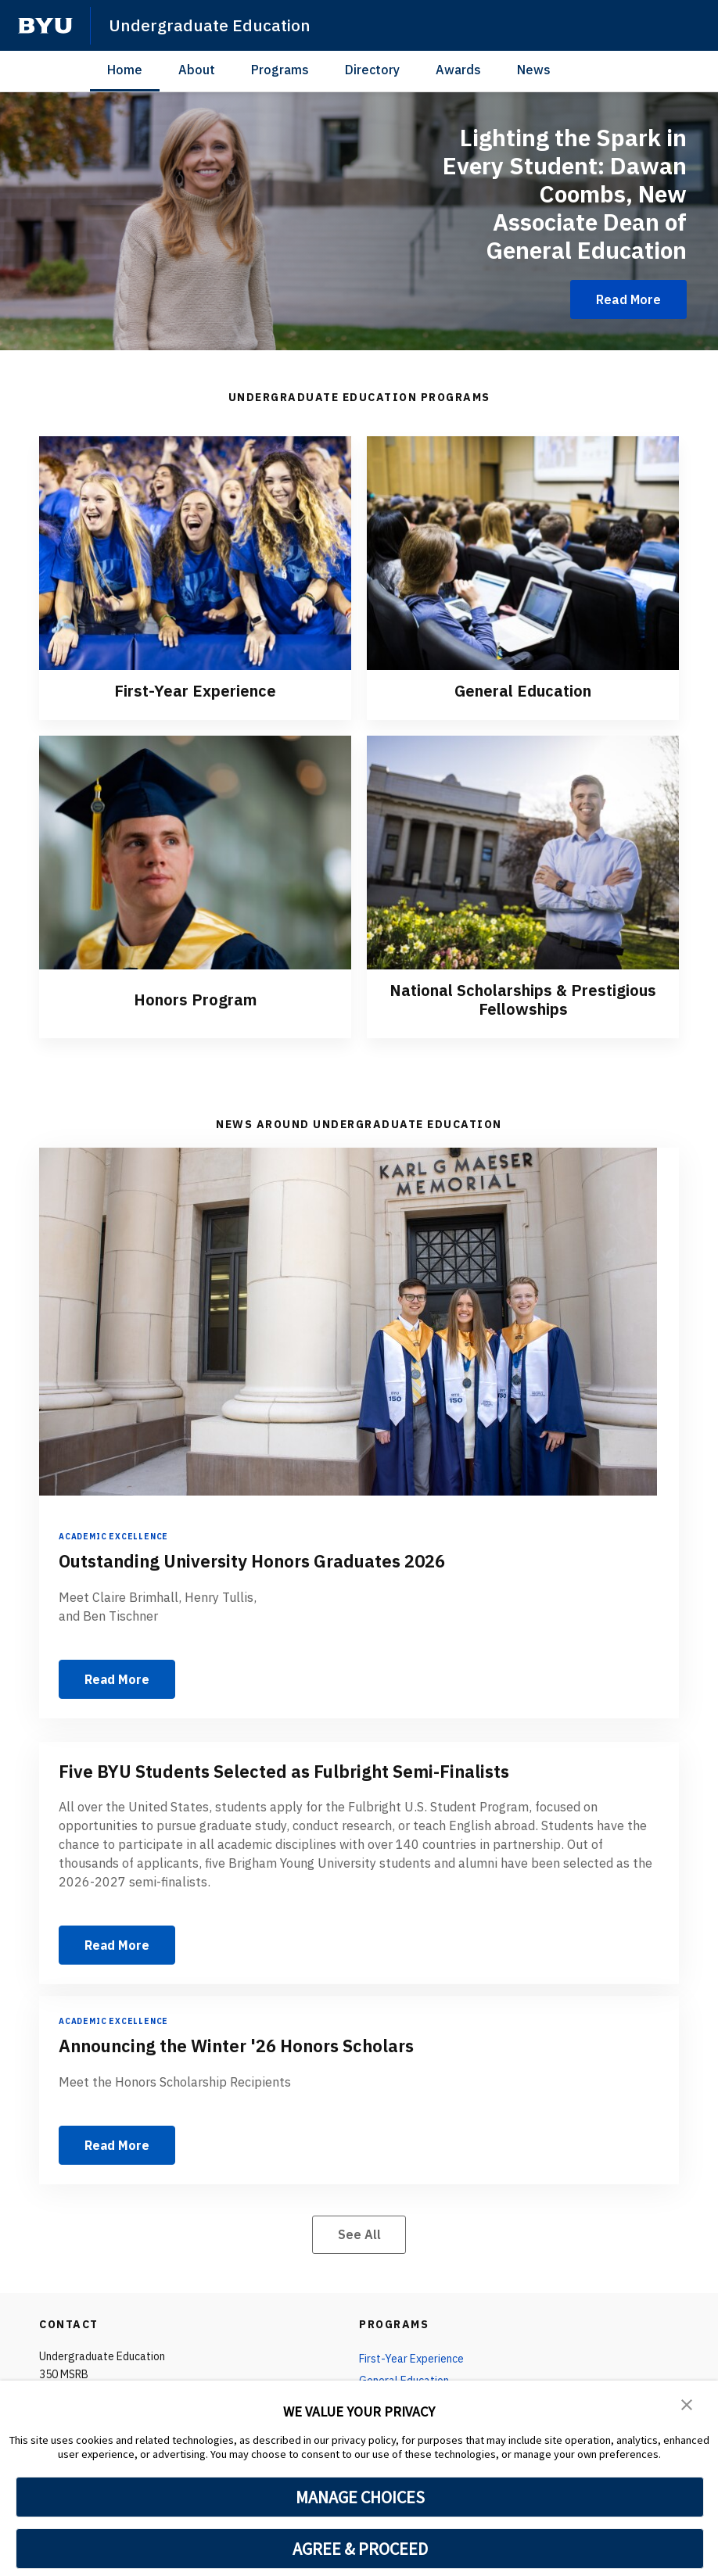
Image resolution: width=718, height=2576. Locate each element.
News (534, 69)
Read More (116, 1679)
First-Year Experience (195, 690)
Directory (372, 69)
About (196, 69)
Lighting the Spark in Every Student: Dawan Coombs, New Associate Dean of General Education (565, 193)
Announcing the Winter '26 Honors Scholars (236, 2045)
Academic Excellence (113, 1537)
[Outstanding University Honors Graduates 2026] (359, 1322)
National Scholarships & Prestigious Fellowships (523, 1000)
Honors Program (195, 1000)
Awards (458, 69)
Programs (280, 69)
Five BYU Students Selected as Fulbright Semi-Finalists (284, 1771)
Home (124, 69)
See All (359, 2234)
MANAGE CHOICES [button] (360, 2497)
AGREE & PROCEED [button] (360, 2549)
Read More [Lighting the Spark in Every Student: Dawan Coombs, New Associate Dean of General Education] (628, 299)
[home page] (45, 26)
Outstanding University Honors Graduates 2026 (252, 1561)
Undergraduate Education (210, 25)
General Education (522, 690)
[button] (686, 2403)
